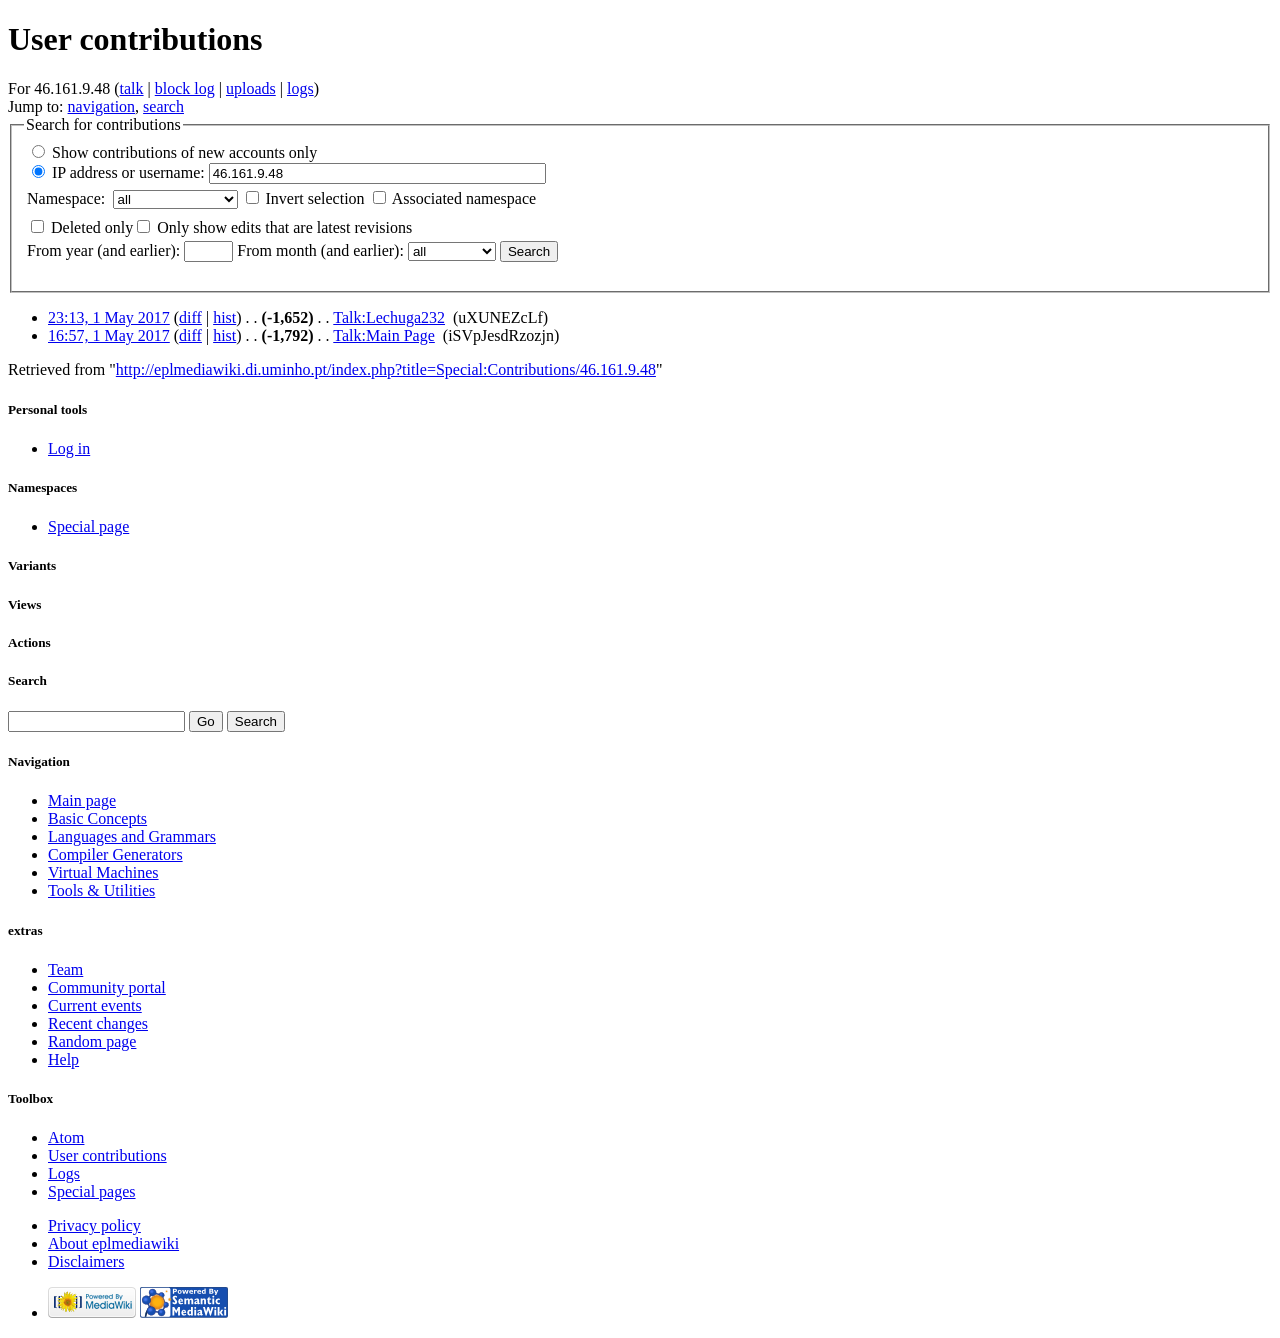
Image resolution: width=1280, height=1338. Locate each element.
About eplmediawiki (113, 1243)
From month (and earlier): (320, 250)
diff (190, 317)
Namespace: (66, 198)
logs (300, 88)
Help (63, 1059)
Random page (92, 1041)
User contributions (107, 1155)
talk (132, 88)
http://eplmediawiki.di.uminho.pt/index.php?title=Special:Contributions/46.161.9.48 (386, 369)
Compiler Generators (115, 854)
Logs (64, 1173)
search (163, 106)
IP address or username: (128, 172)
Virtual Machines (103, 872)
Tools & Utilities (101, 890)
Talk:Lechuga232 (389, 317)
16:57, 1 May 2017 (109, 335)
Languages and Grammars (132, 836)
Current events (95, 1005)
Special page (88, 526)
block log (185, 88)
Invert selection (315, 198)
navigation (102, 106)
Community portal (107, 987)
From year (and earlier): (103, 250)
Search (27, 680)
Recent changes (98, 1023)
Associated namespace (464, 198)
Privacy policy (94, 1225)
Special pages (92, 1191)
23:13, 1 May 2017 (109, 317)
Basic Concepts (97, 818)
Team (65, 969)
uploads (251, 88)
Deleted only (92, 227)
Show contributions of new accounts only (184, 152)
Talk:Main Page (384, 335)
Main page (82, 800)
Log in (69, 448)
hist (224, 317)
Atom (66, 1137)
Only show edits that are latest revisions (284, 227)
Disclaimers (86, 1261)
